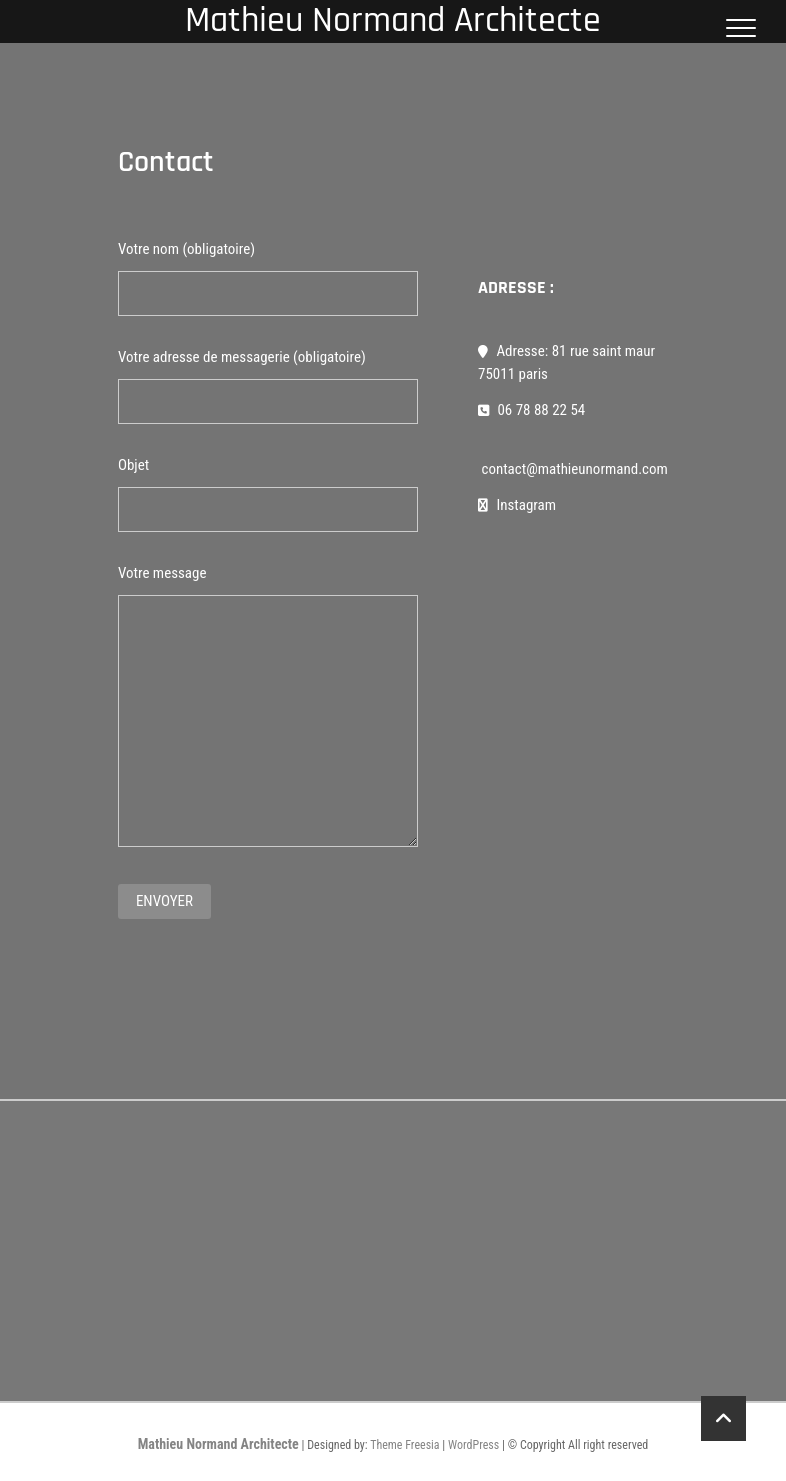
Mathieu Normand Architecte (218, 1444)
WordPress (473, 1445)
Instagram (517, 505)
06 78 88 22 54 (531, 410)
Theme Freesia (404, 1445)
